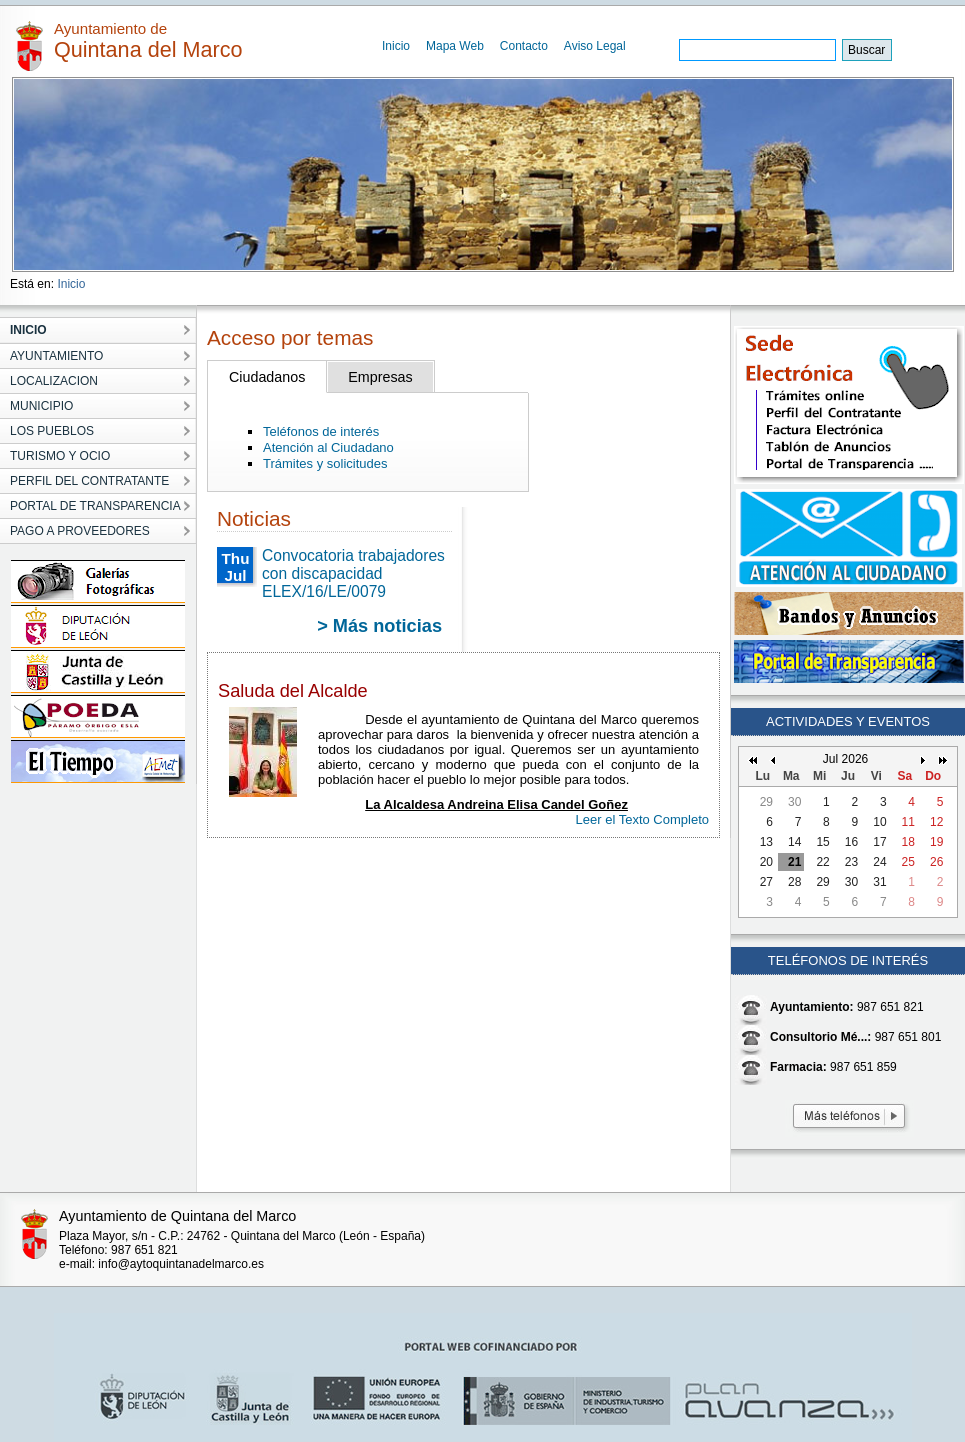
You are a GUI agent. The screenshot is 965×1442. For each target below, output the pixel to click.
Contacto (524, 46)
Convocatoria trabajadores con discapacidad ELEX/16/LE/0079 (353, 573)
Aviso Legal (595, 46)
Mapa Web (455, 46)
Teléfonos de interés (321, 431)
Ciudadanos (267, 377)
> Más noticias (379, 626)
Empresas (380, 377)
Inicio (396, 46)
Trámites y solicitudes (325, 463)
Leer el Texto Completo (642, 819)
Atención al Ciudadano (328, 447)
